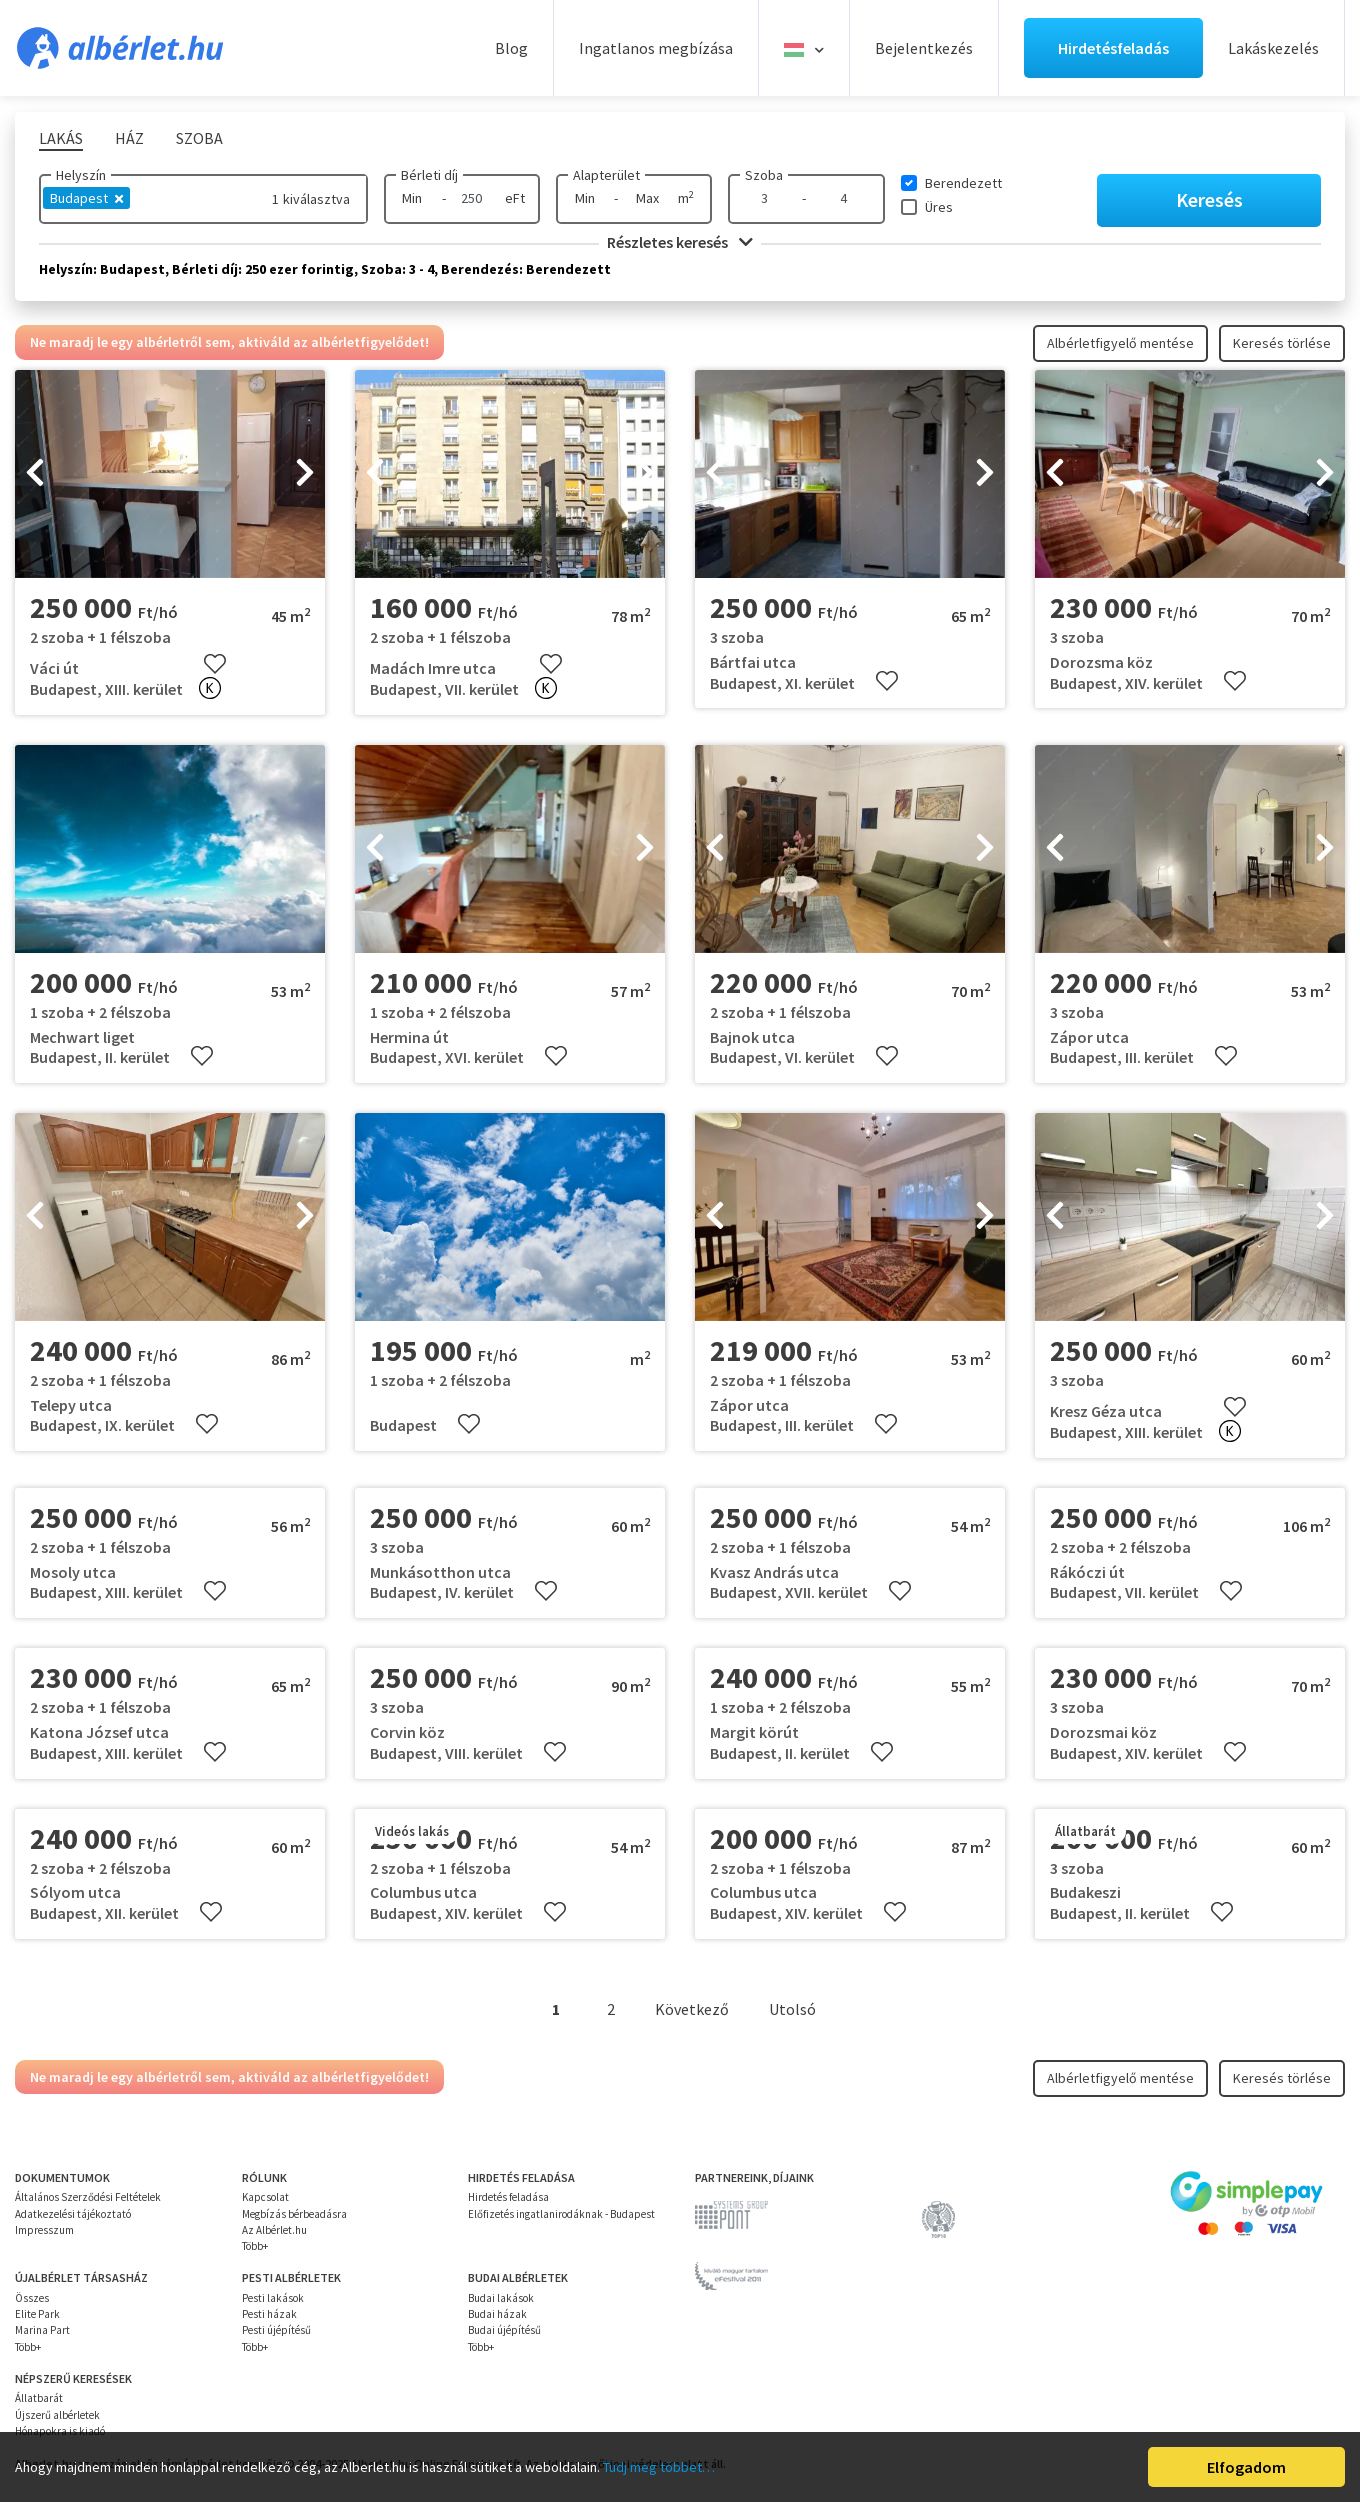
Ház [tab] (129, 138)
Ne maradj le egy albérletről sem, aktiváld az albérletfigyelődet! (229, 342)
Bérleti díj (429, 175)
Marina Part (42, 2330)
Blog (511, 48)
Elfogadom (1246, 2467)
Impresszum (44, 2230)
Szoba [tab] (199, 138)
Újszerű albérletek (57, 2415)
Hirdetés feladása (508, 2197)
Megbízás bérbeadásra (294, 2214)
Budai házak (497, 2314)
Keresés (1209, 199)
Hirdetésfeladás (1113, 48)
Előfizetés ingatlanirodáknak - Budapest (561, 2214)
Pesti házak (269, 2314)
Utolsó (792, 2009)
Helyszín (81, 175)
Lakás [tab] (61, 138)
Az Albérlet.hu (274, 2230)
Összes (32, 2298)
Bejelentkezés (924, 48)
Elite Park (37, 2314)
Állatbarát (39, 2398)
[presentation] (35, 474)
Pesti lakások (273, 2298)
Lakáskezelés (1273, 48)
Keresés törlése (1282, 343)
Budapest (86, 198)
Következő (692, 2009)
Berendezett (963, 183)
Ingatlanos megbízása (656, 48)
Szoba (764, 175)
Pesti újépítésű (276, 2330)
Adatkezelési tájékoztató (73, 2214)
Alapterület (606, 175)
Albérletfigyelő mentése (1120, 343)
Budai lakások (501, 2298)
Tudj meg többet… (659, 2467)
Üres (939, 207)
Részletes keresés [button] (680, 242)
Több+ (255, 2246)
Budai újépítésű (504, 2330)
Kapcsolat (265, 2197)
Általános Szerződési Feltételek (88, 2197)
